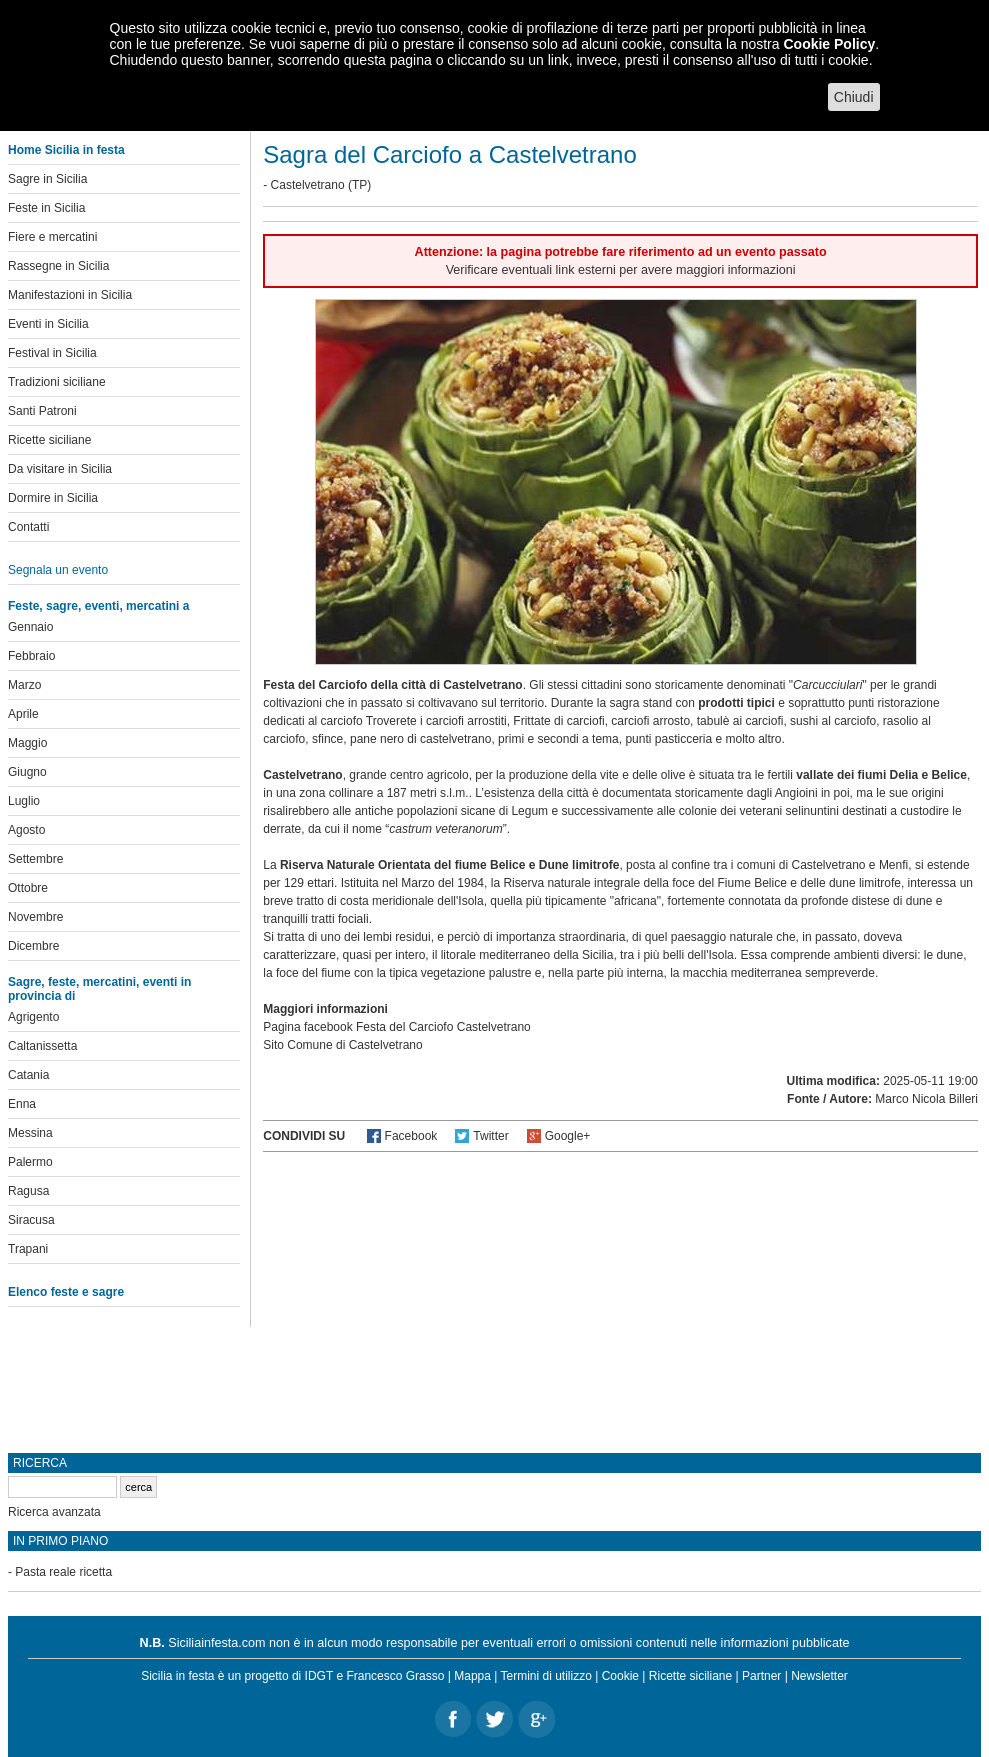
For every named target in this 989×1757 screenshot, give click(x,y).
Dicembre (33, 946)
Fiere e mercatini (52, 237)
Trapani (28, 1249)
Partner (761, 1676)
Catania (28, 1075)
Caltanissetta (42, 1046)
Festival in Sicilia (52, 353)
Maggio (27, 743)
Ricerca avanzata (54, 1512)
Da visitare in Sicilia (60, 469)
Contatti (28, 527)
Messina (30, 1133)
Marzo (24, 685)
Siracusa (31, 1220)
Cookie (620, 1676)
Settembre (35, 859)
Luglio (24, 801)
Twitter (490, 1136)
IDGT (319, 1676)
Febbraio (31, 656)
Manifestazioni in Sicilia (70, 295)
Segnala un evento (58, 570)
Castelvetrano (308, 185)
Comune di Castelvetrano (354, 1045)
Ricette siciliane (49, 440)
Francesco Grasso (395, 1676)
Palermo (30, 1162)
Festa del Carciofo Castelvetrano (443, 1027)
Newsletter (819, 1676)
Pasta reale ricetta (63, 1572)
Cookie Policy (829, 44)
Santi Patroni (42, 411)
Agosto (26, 830)
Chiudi (854, 97)
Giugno (27, 772)
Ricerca (40, 1463)
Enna (22, 1104)
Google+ (568, 1136)
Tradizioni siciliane (57, 382)
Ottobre (28, 888)
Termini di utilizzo (546, 1676)
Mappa (472, 1676)
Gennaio (30, 627)
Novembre (35, 917)
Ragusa (28, 1191)
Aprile (23, 714)
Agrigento (33, 1017)
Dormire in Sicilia (53, 498)
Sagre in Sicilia (47, 179)
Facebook (411, 1136)
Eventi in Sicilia (48, 324)
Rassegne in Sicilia (58, 266)
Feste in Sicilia (46, 208)
